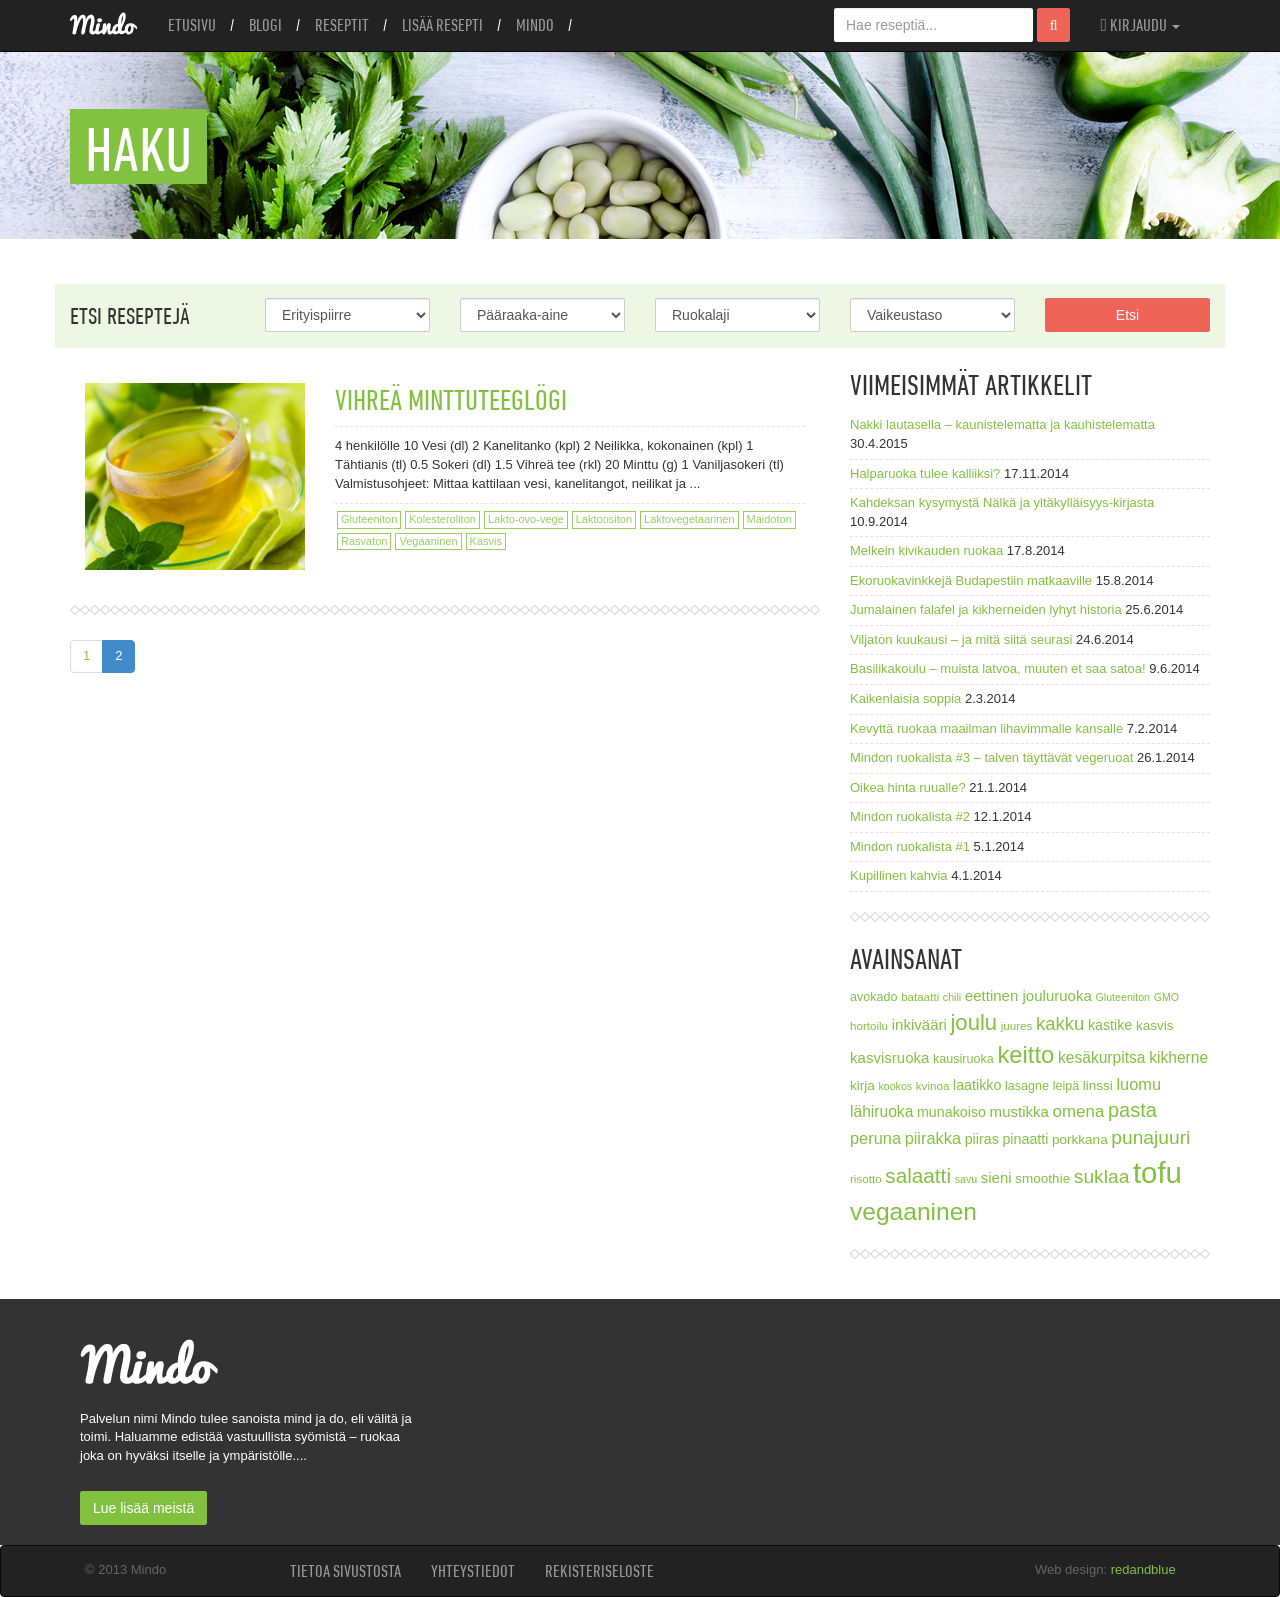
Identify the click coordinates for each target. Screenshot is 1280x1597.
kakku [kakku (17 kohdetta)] (1060, 1023)
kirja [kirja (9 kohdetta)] (862, 1085)
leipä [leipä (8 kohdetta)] (1066, 1086)
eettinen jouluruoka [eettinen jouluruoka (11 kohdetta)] (1028, 995)
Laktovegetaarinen (689, 519)
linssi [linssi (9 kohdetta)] (1098, 1085)
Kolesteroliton (442, 519)
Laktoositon (604, 519)
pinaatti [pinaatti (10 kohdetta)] (1025, 1139)
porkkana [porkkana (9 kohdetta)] (1080, 1139)
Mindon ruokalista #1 (910, 846)
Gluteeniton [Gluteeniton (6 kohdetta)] (1122, 997)
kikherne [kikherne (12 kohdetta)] (1178, 1057)
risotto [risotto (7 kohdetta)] (866, 1178)
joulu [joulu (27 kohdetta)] (973, 1022)
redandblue (1143, 1569)
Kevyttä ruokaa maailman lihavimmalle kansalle (986, 728)
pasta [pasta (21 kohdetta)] (1132, 1110)
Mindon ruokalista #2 (910, 816)
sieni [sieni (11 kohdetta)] (996, 1177)
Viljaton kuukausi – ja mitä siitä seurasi (961, 639)
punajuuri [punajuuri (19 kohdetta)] (1150, 1137)
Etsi (1127, 315)
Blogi (265, 25)
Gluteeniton (369, 519)
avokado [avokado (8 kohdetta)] (874, 997)
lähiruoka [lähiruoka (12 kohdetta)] (881, 1111)
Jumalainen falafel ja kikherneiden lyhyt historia (986, 609)
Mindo (535, 25)
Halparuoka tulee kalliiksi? (925, 473)
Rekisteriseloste (599, 1571)
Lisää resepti (442, 25)
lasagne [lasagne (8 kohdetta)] (1027, 1086)
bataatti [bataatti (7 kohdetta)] (920, 996)
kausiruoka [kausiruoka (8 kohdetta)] (963, 1059)
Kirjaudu (1140, 25)
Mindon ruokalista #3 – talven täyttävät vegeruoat (991, 757)
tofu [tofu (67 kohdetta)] (1157, 1172)
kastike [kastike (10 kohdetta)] (1110, 1025)
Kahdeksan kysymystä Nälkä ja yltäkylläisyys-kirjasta (1002, 502)
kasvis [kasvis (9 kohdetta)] (1155, 1025)
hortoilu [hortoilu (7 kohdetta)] (869, 1025)
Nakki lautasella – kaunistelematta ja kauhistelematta (1002, 424)
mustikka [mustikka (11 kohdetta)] (1019, 1111)
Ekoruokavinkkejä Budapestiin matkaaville (971, 580)
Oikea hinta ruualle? (908, 787)
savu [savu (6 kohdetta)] (966, 1179)
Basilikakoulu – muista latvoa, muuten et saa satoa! (998, 668)
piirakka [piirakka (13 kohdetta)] (933, 1138)
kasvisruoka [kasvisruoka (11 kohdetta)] (889, 1057)
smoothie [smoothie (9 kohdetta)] (1042, 1178)
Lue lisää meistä (143, 1508)
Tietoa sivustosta (345, 1571)
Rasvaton (364, 541)
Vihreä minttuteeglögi (451, 399)
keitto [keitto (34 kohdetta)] (1025, 1054)
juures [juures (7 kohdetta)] (1017, 1025)
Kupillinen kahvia (899, 875)
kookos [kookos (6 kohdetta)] (895, 1086)
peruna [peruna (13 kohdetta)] (875, 1138)
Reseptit (342, 25)
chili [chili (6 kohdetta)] (952, 997)
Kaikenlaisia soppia (905, 698)
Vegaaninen (428, 541)
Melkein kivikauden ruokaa (926, 550)
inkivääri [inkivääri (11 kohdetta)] (919, 1024)
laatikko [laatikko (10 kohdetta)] (977, 1085)
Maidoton (769, 519)
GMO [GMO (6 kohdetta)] (1166, 997)
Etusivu (192, 25)
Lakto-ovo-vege (526, 519)
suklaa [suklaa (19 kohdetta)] (1102, 1176)
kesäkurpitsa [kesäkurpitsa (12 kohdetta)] (1102, 1057)
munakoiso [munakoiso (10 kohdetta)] (951, 1112)
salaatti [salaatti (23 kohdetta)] (918, 1175)
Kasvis (486, 541)
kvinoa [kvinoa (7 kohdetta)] (933, 1085)
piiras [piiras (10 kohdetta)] (982, 1139)
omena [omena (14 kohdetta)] (1079, 1111)
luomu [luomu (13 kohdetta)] (1138, 1084)
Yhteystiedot (473, 1571)
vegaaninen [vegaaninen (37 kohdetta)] (913, 1211)
